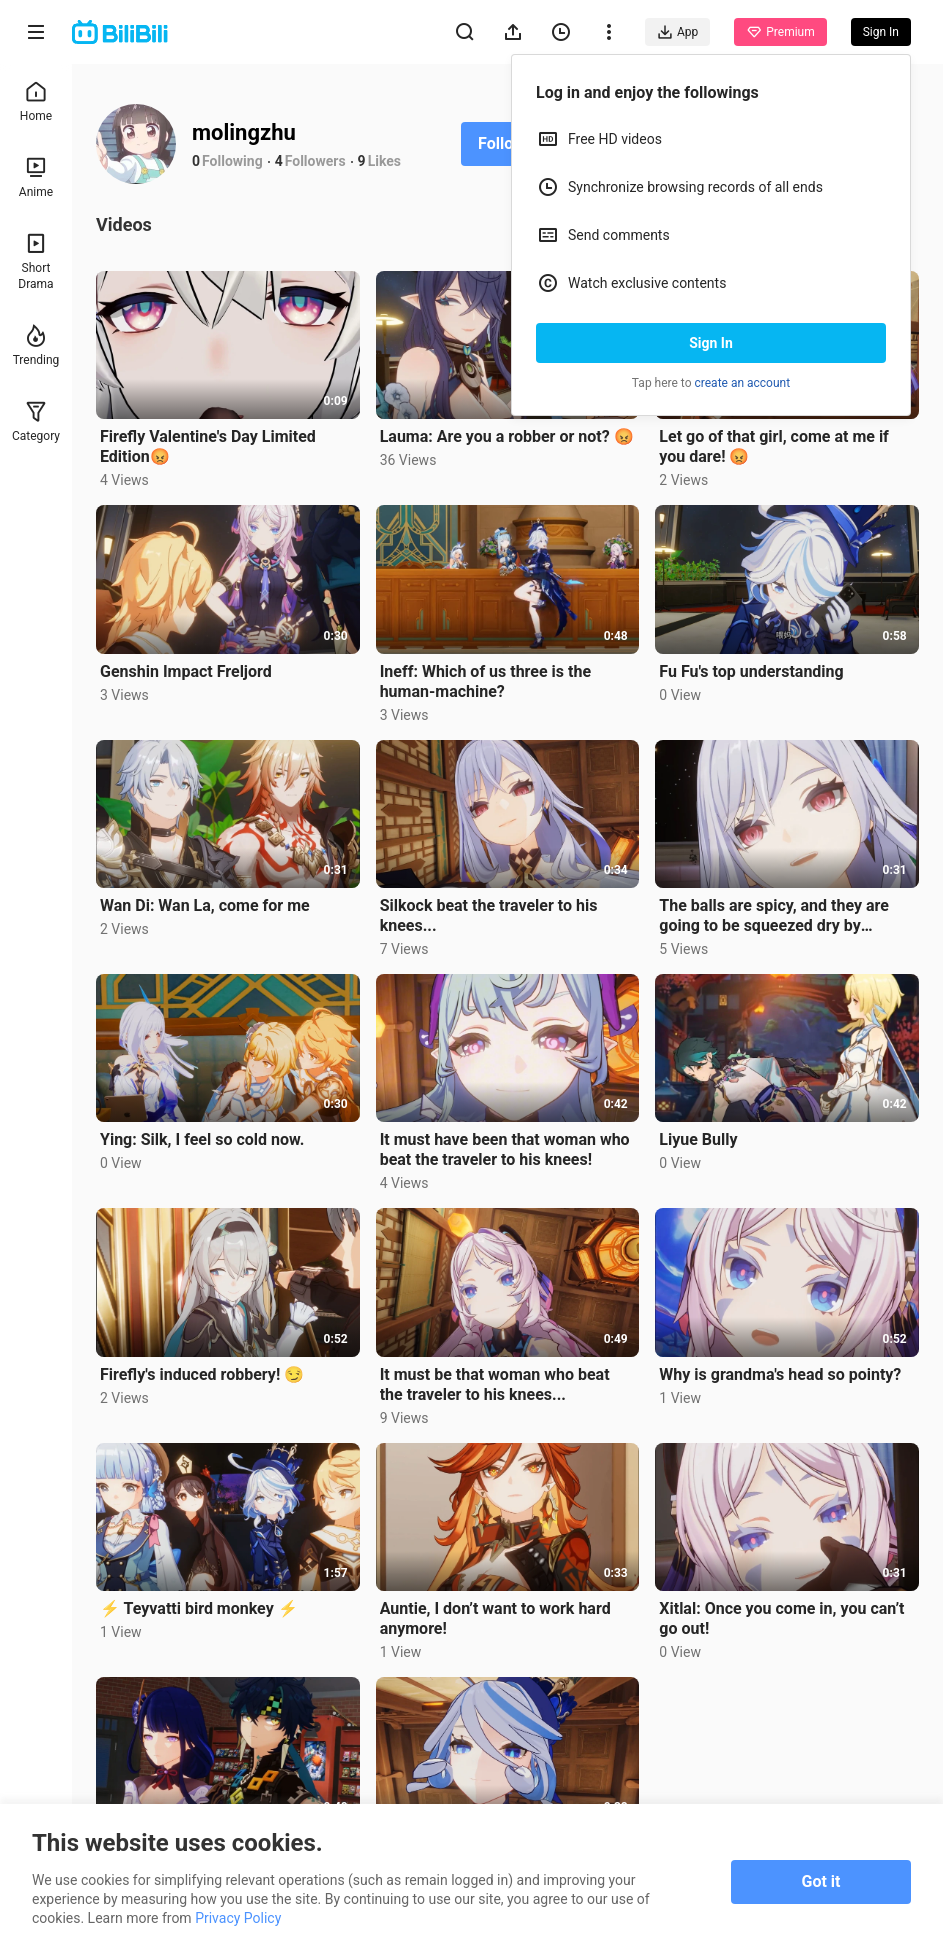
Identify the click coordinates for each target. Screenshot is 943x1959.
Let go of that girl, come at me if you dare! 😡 (774, 446)
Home (36, 101)
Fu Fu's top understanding (751, 671)
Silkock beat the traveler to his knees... (489, 915)
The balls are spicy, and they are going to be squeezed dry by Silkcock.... (774, 916)
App (677, 32)
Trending (36, 345)
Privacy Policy (238, 1918)
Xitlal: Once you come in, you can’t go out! (781, 1618)
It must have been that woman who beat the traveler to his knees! (505, 1149)
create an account (743, 383)
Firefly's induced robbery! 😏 (202, 1374)
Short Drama (35, 261)
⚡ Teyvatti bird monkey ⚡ (199, 1608)
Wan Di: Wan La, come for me (205, 905)
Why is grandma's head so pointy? (780, 1374)
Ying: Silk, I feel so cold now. (202, 1139)
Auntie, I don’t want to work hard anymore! (495, 1618)
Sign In (711, 343)
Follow (501, 143)
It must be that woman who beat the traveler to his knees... (495, 1384)
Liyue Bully (698, 1139)
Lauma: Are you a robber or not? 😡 (507, 436)
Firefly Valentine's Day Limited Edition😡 (208, 446)
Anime (36, 177)
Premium (780, 32)
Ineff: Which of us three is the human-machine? (485, 681)
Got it (821, 1881)
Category (36, 421)
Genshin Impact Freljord (186, 671)
